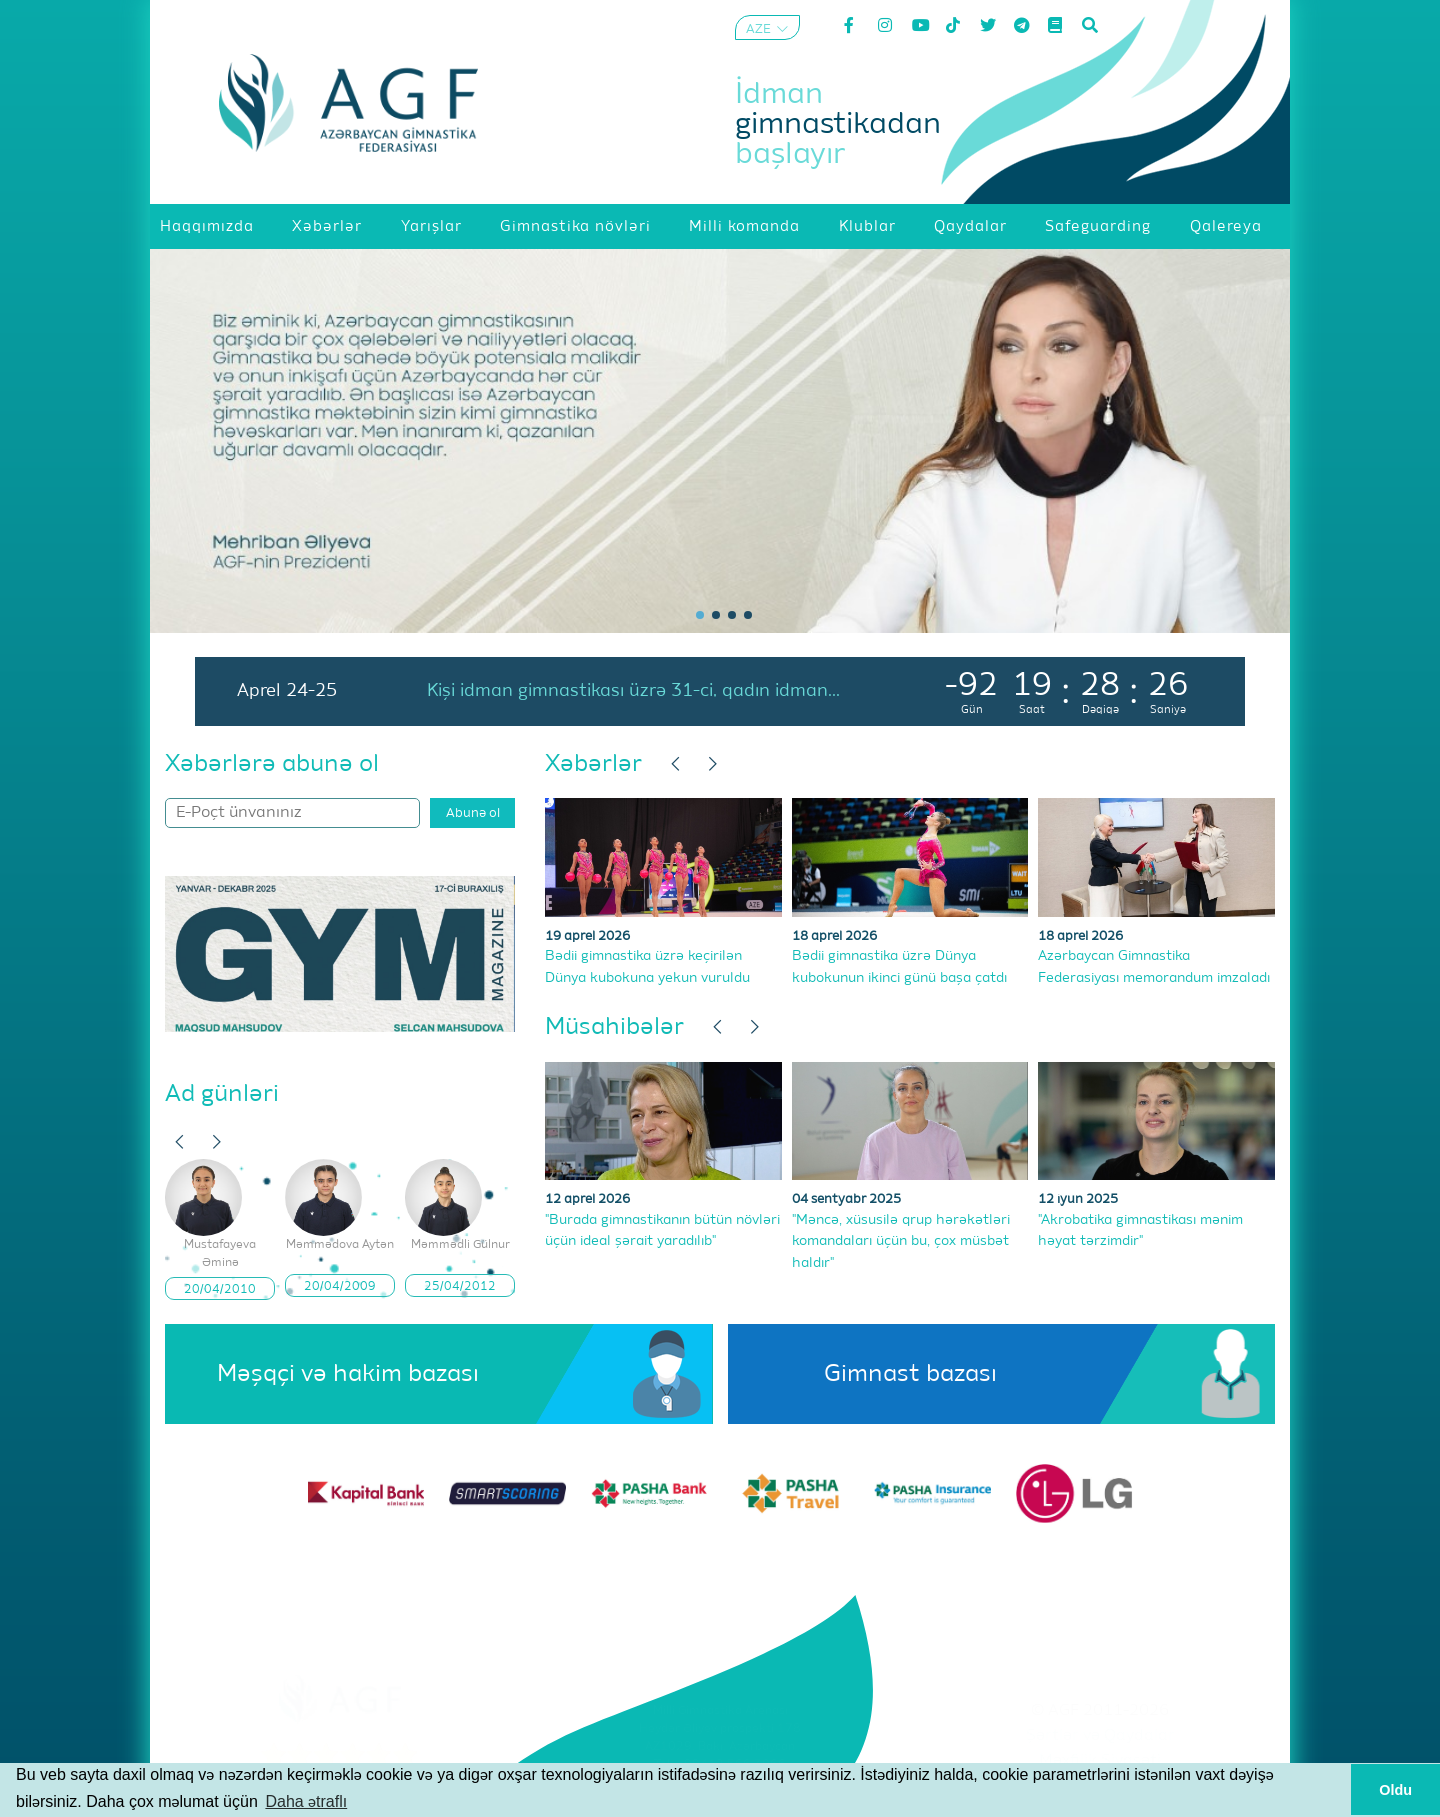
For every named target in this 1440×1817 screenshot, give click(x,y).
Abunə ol (473, 813)
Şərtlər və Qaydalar (1100, 1736)
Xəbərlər (593, 764)
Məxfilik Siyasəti (1100, 1761)
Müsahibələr (614, 1027)
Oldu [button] (1395, 1790)
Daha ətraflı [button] (306, 1801)
